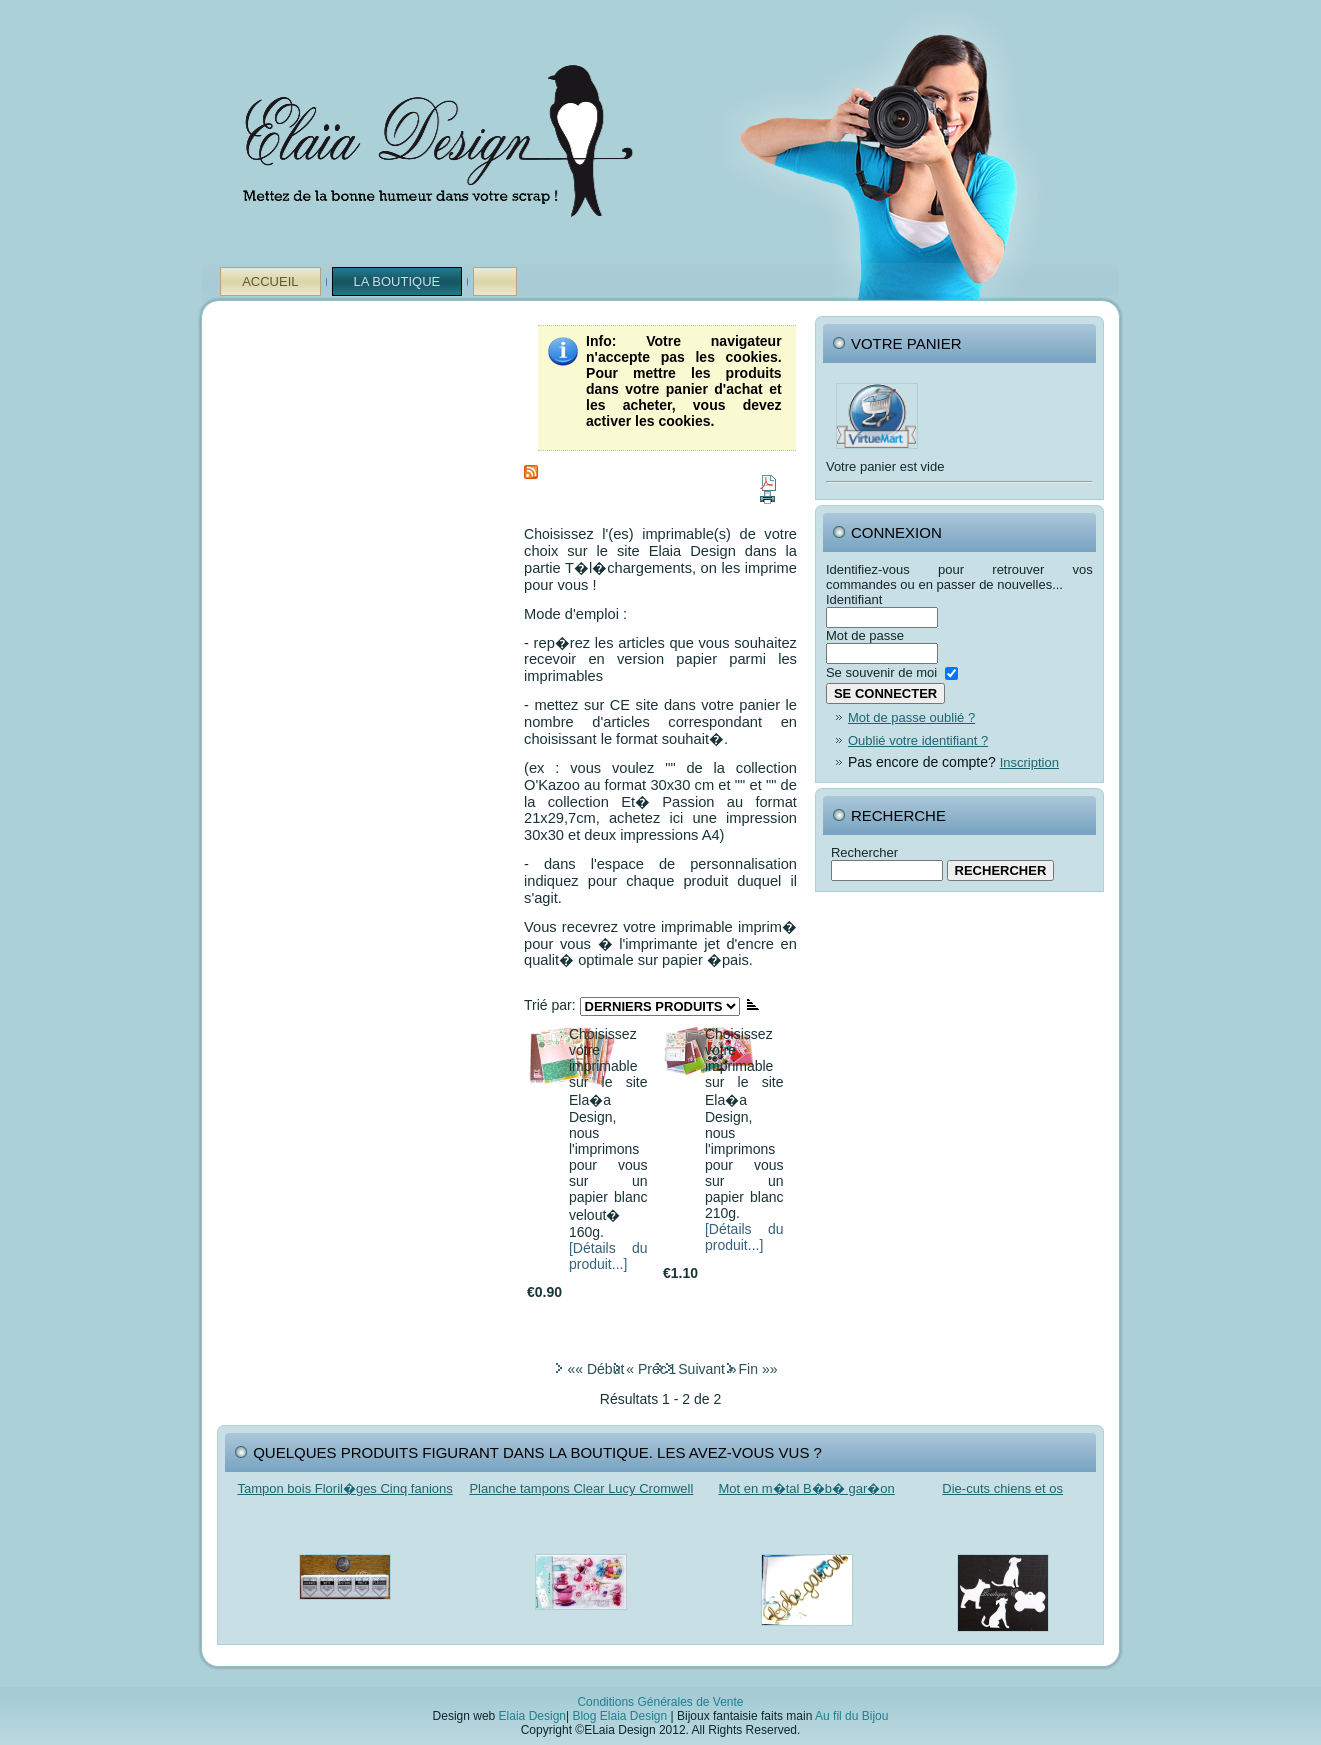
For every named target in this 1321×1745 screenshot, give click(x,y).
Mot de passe (865, 635)
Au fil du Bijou (851, 1716)
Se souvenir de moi (881, 672)
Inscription (1029, 762)
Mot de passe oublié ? (911, 717)
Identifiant (854, 599)
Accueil (270, 281)
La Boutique (397, 281)
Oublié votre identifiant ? (918, 740)
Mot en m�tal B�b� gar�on (807, 1488)
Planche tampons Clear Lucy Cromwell (581, 1488)
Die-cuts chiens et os (1002, 1488)
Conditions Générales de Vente (660, 1702)
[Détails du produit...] (608, 1256)
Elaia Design (532, 1716)
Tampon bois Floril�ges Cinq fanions (344, 1488)
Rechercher (864, 852)
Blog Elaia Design (619, 1716)
